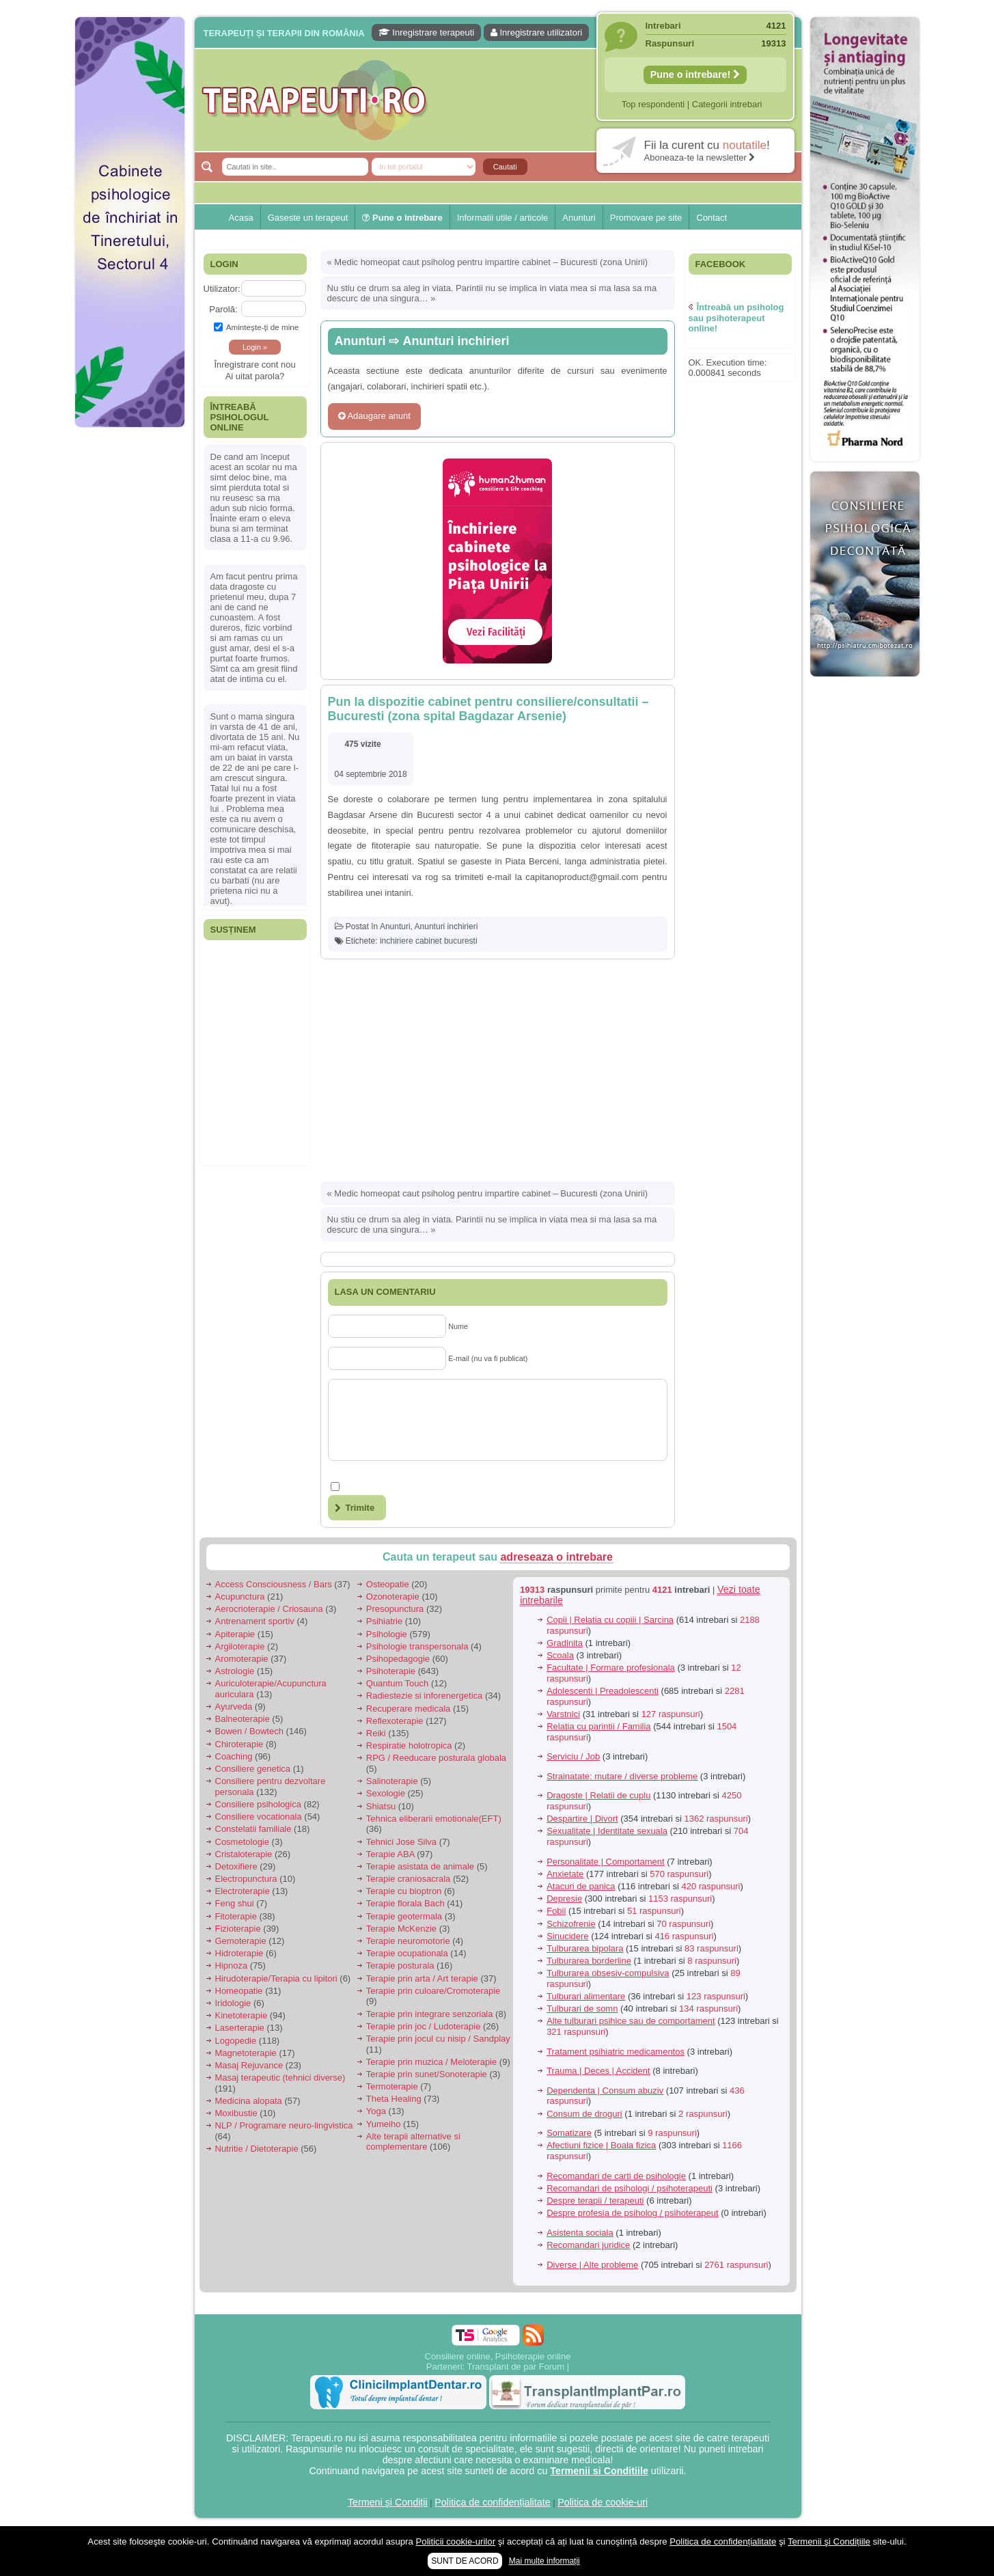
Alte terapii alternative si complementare (413, 2141)
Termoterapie (392, 2086)
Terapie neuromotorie (408, 1941)
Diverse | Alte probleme (592, 2265)
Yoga (376, 2111)
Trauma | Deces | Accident (598, 2071)
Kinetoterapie (241, 2015)
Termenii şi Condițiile (829, 2541)
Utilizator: (222, 289)
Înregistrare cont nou (254, 364)
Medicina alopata (248, 2101)
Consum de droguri (584, 2114)
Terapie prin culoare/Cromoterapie (433, 1991)
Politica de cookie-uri (602, 2502)
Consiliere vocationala (258, 1816)
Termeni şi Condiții (388, 2502)
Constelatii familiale (253, 1829)
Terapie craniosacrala (408, 1879)
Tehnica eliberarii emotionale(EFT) (433, 1818)
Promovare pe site (646, 218)
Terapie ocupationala (407, 1953)
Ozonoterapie (392, 1596)
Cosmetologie (242, 1842)
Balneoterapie (242, 1719)
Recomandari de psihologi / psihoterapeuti (630, 2188)
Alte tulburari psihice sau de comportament (631, 2021)
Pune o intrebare (402, 218)
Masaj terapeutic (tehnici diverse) (280, 2077)
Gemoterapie (240, 1941)
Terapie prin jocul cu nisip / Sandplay (438, 2038)
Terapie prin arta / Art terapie (422, 1978)
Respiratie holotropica (409, 1745)
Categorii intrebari (727, 104)
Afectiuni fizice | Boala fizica (601, 2145)
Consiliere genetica (253, 1769)
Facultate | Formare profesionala (611, 1667)
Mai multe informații (544, 2561)
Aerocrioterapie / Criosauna (269, 1609)
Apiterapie (235, 1634)
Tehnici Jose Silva (401, 1842)
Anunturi (578, 218)
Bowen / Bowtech (249, 1731)
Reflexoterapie (395, 1721)
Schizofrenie (571, 1924)
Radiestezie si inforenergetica (424, 1695)
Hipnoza (231, 1965)
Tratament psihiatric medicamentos (616, 2051)
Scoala (560, 1655)
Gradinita (565, 1643)
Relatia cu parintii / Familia (598, 1726)
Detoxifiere (236, 1866)
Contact (711, 218)
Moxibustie (236, 2113)
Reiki (376, 1733)
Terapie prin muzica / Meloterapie (431, 2062)
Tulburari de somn (582, 2008)
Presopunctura (395, 1609)
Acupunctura (240, 1596)
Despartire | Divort (582, 1818)
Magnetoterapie (246, 2053)
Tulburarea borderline (589, 1961)
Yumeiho (383, 2124)
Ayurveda (234, 1706)
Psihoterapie (390, 1671)
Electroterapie (242, 1891)
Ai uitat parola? (255, 376)
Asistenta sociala (580, 2233)
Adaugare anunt (374, 416)
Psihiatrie (384, 1621)
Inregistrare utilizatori (536, 32)
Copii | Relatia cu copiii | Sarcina (610, 1620)
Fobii (556, 1911)
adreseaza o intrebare (556, 1557)
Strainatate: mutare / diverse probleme (622, 1776)
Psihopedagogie (398, 1659)
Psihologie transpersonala (417, 1646)
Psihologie (386, 1634)
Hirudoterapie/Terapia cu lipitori (276, 1978)
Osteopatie (387, 1584)
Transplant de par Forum (516, 2366)
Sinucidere (567, 1936)
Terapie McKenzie (401, 1928)
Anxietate (565, 1874)
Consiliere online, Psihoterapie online (498, 2356)
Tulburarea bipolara (585, 1948)
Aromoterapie (241, 1659)
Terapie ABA (390, 1854)
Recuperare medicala (408, 1708)
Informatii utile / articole (503, 218)
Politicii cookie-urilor (456, 2541)
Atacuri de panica (581, 1886)
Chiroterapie (239, 1744)
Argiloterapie (240, 1646)
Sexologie (385, 1793)
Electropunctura (246, 1879)
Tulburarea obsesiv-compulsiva (608, 1973)
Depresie (564, 1898)
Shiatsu (381, 1806)
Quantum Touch (397, 1683)
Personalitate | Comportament (605, 1861)
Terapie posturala (400, 1965)
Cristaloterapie (244, 1854)
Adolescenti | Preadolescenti (603, 1691)
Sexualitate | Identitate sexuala (607, 1831)
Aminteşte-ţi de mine (256, 327)
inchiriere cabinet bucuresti (429, 941)
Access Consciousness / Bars (273, 1584)
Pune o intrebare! (695, 74)
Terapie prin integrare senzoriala (429, 2014)
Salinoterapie (392, 1781)
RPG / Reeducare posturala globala (436, 1758)
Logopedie (236, 2041)
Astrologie (235, 1671)
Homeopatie (239, 1991)
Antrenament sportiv (254, 1621)
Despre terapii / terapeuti (595, 2200)
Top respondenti (653, 104)
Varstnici (563, 1714)
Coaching (234, 1756)
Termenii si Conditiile (599, 2470)
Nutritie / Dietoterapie (257, 2148)
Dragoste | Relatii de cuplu (598, 1795)
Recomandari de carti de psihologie (616, 2176)
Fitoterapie (236, 1916)
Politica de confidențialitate (492, 2502)
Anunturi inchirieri (456, 341)
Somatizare (569, 2133)
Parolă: (223, 309)
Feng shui (234, 1903)
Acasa (241, 218)
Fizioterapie (238, 1928)
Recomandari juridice (588, 2245)
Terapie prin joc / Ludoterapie (423, 2026)
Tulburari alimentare (586, 1996)
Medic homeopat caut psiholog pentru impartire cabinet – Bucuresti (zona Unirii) (491, 262)
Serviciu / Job (573, 1756)
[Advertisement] (129, 642)
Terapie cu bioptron (404, 1891)
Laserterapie (239, 2028)
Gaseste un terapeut (308, 218)
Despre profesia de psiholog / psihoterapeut (633, 2213)
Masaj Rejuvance (249, 2065)
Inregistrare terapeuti (426, 32)
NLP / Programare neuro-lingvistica (284, 2125)
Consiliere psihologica (258, 1804)
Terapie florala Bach (405, 1903)
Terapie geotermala (404, 1916)
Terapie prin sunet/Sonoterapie (426, 2074)
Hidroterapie (239, 1953)
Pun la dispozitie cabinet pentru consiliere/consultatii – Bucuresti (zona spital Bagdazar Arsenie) (488, 709)
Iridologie (233, 2003)
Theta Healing (394, 2099)
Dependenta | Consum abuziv (605, 2090)
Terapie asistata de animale (420, 1866)
